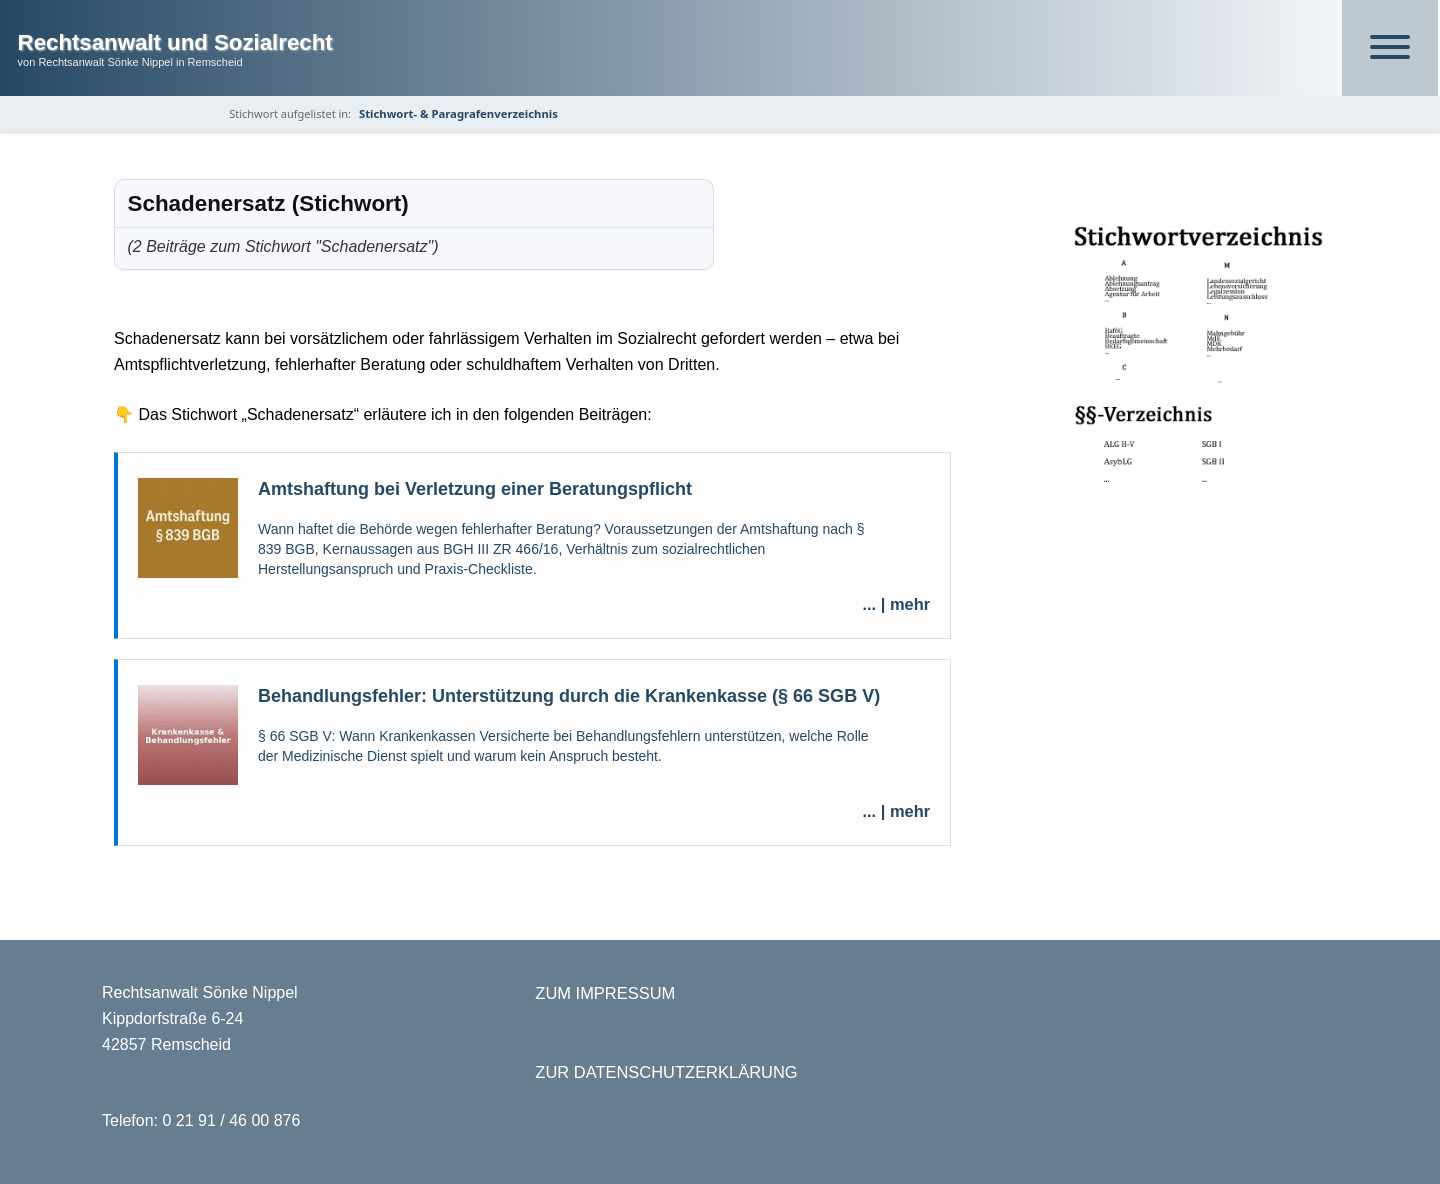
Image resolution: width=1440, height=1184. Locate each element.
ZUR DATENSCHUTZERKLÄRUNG (666, 1072)
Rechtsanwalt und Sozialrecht (175, 42)
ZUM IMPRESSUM (605, 993)
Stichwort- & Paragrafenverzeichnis (458, 113)
